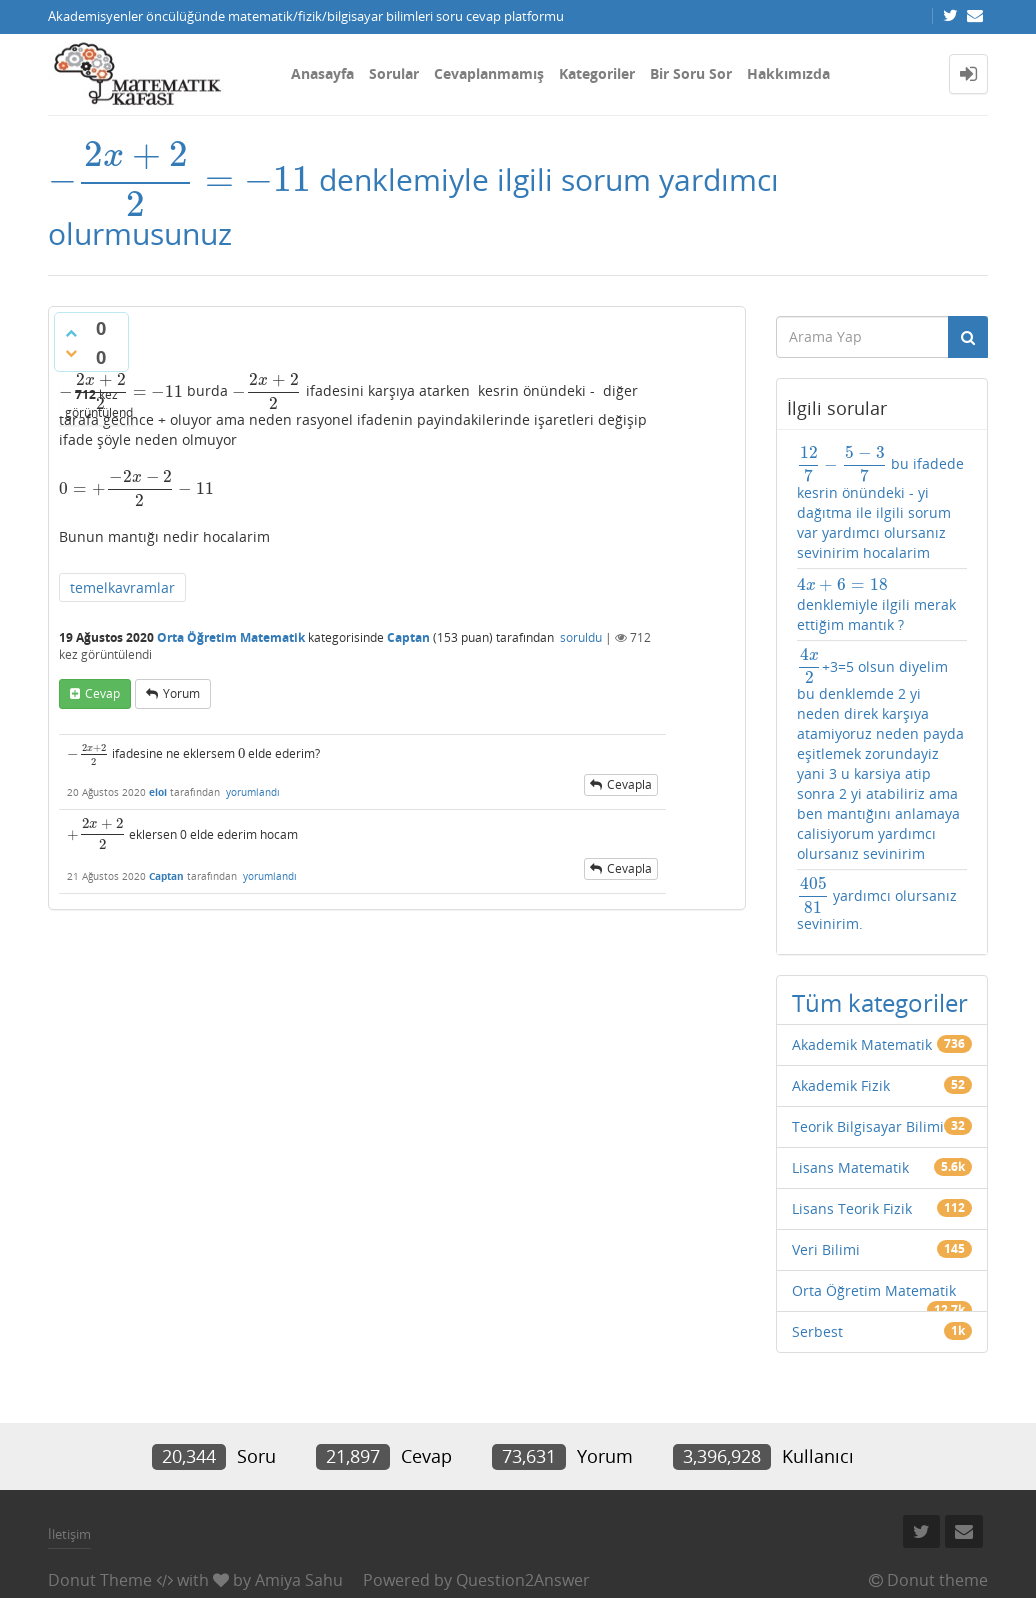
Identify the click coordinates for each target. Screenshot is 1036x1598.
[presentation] (179, 179)
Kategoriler (597, 73)
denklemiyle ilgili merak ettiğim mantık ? (876, 604)
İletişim (69, 1534)
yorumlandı (253, 792)
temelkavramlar (122, 587)
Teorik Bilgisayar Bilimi (868, 1126)
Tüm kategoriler (880, 1002)
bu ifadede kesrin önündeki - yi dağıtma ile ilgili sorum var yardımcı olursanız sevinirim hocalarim (880, 503)
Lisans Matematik (850, 1167)
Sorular (394, 73)
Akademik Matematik (862, 1044)
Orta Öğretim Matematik (231, 637)
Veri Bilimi (826, 1249)
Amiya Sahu (299, 1580)
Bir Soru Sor (691, 73)
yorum (181, 693)
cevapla (629, 784)
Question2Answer (523, 1580)
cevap (102, 693)
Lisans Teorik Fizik (852, 1208)
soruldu (581, 637)
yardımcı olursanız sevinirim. (877, 904)
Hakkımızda (788, 73)
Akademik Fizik (841, 1085)
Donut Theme (100, 1580)
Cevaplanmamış (489, 73)
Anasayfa (322, 73)
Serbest (817, 1331)
